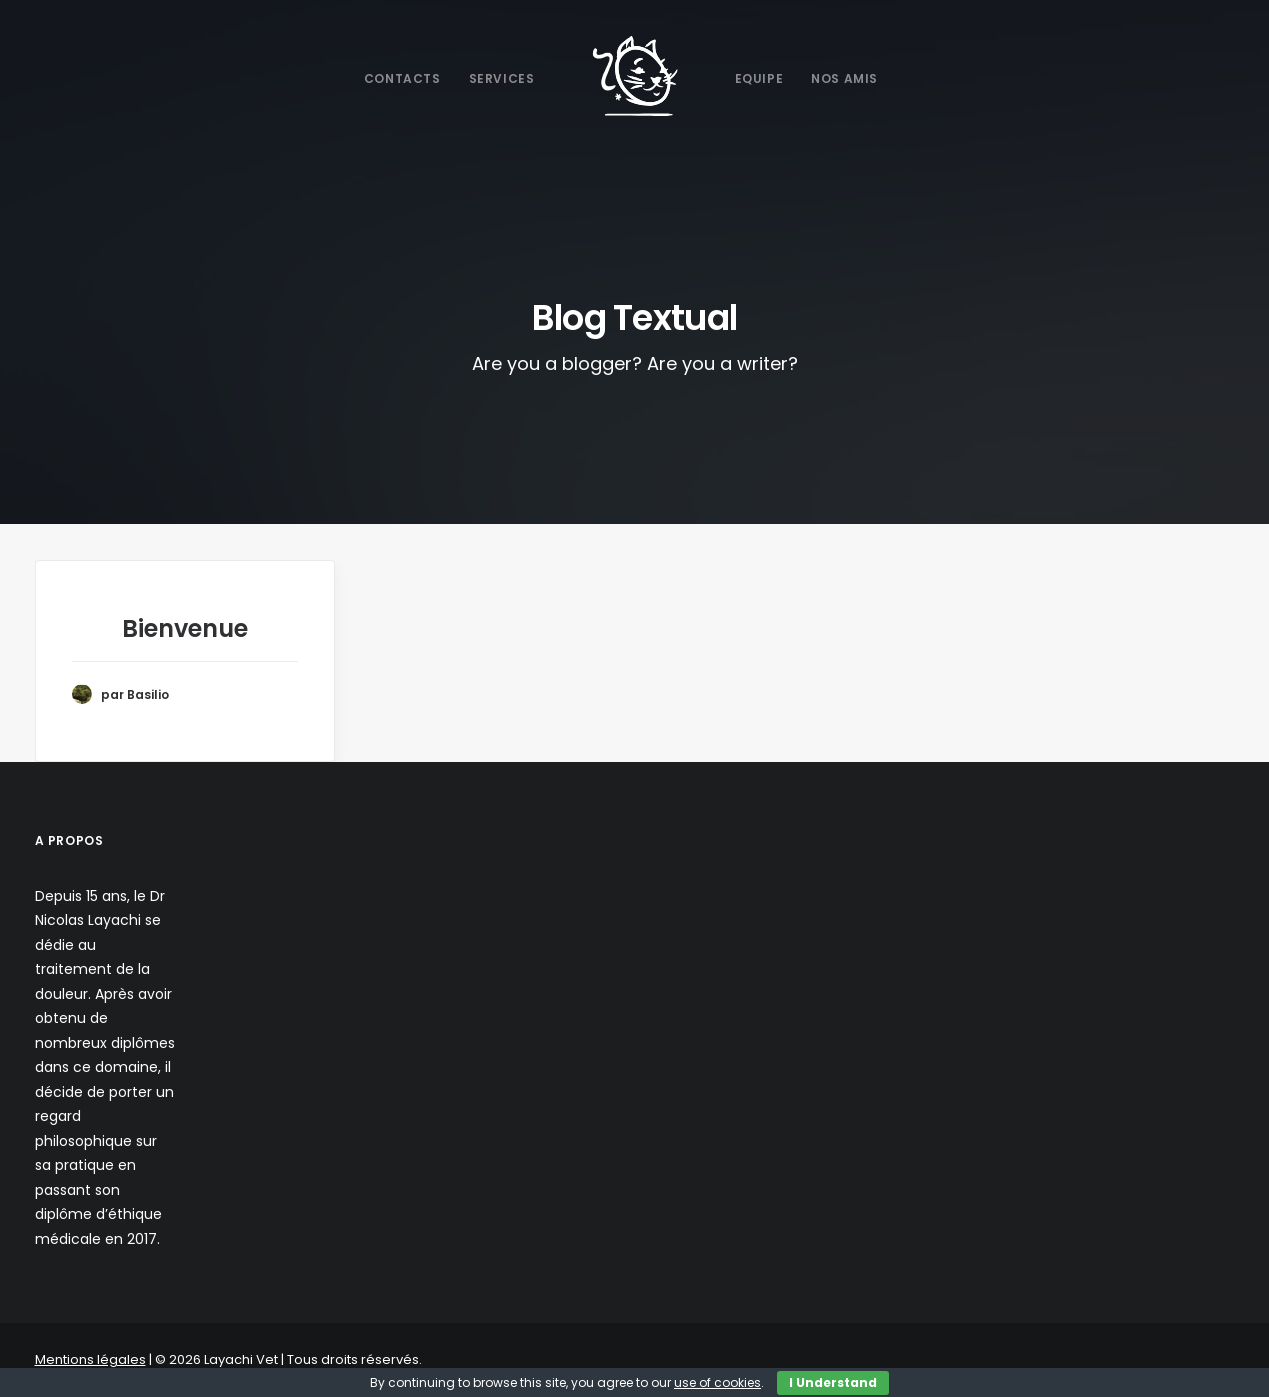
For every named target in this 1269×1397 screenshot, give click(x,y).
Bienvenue (185, 628)
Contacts (402, 78)
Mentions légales (90, 1359)
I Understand (833, 1382)
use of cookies (717, 1382)
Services (502, 78)
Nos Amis (844, 78)
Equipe (759, 78)
